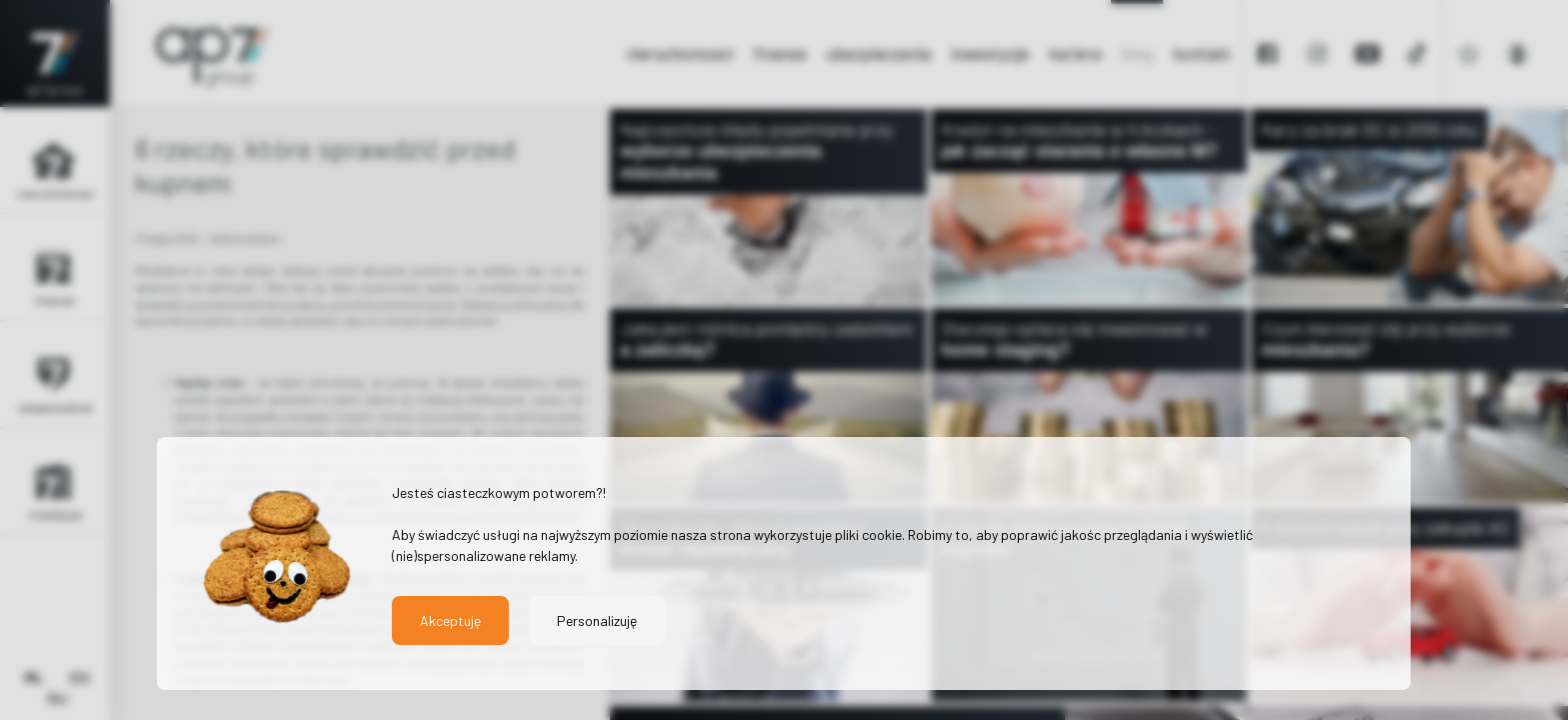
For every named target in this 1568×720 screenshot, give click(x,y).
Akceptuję (450, 620)
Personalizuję (597, 620)
